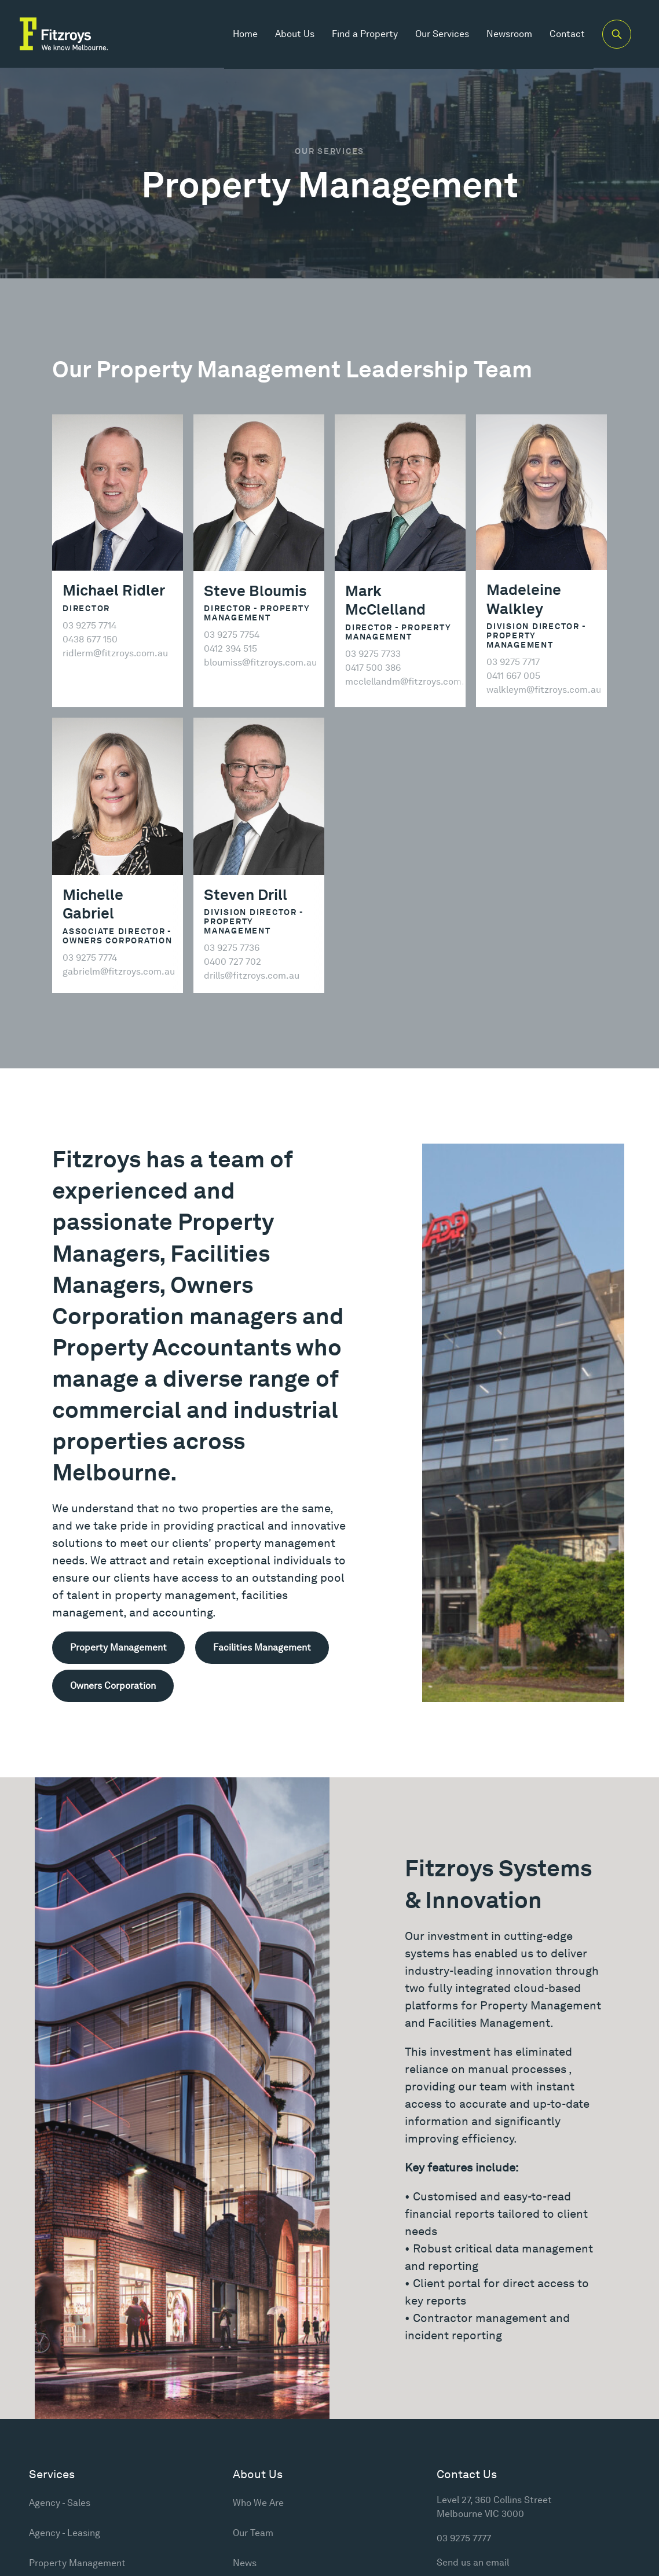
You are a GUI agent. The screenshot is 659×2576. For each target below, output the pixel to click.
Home (244, 34)
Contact (566, 34)
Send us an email (473, 2562)
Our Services (441, 34)
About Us (293, 34)
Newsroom (508, 34)
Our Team (253, 2532)
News (245, 2562)
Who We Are (258, 2502)
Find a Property (364, 34)
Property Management (77, 2562)
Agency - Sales (59, 2502)
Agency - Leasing (64, 2532)
